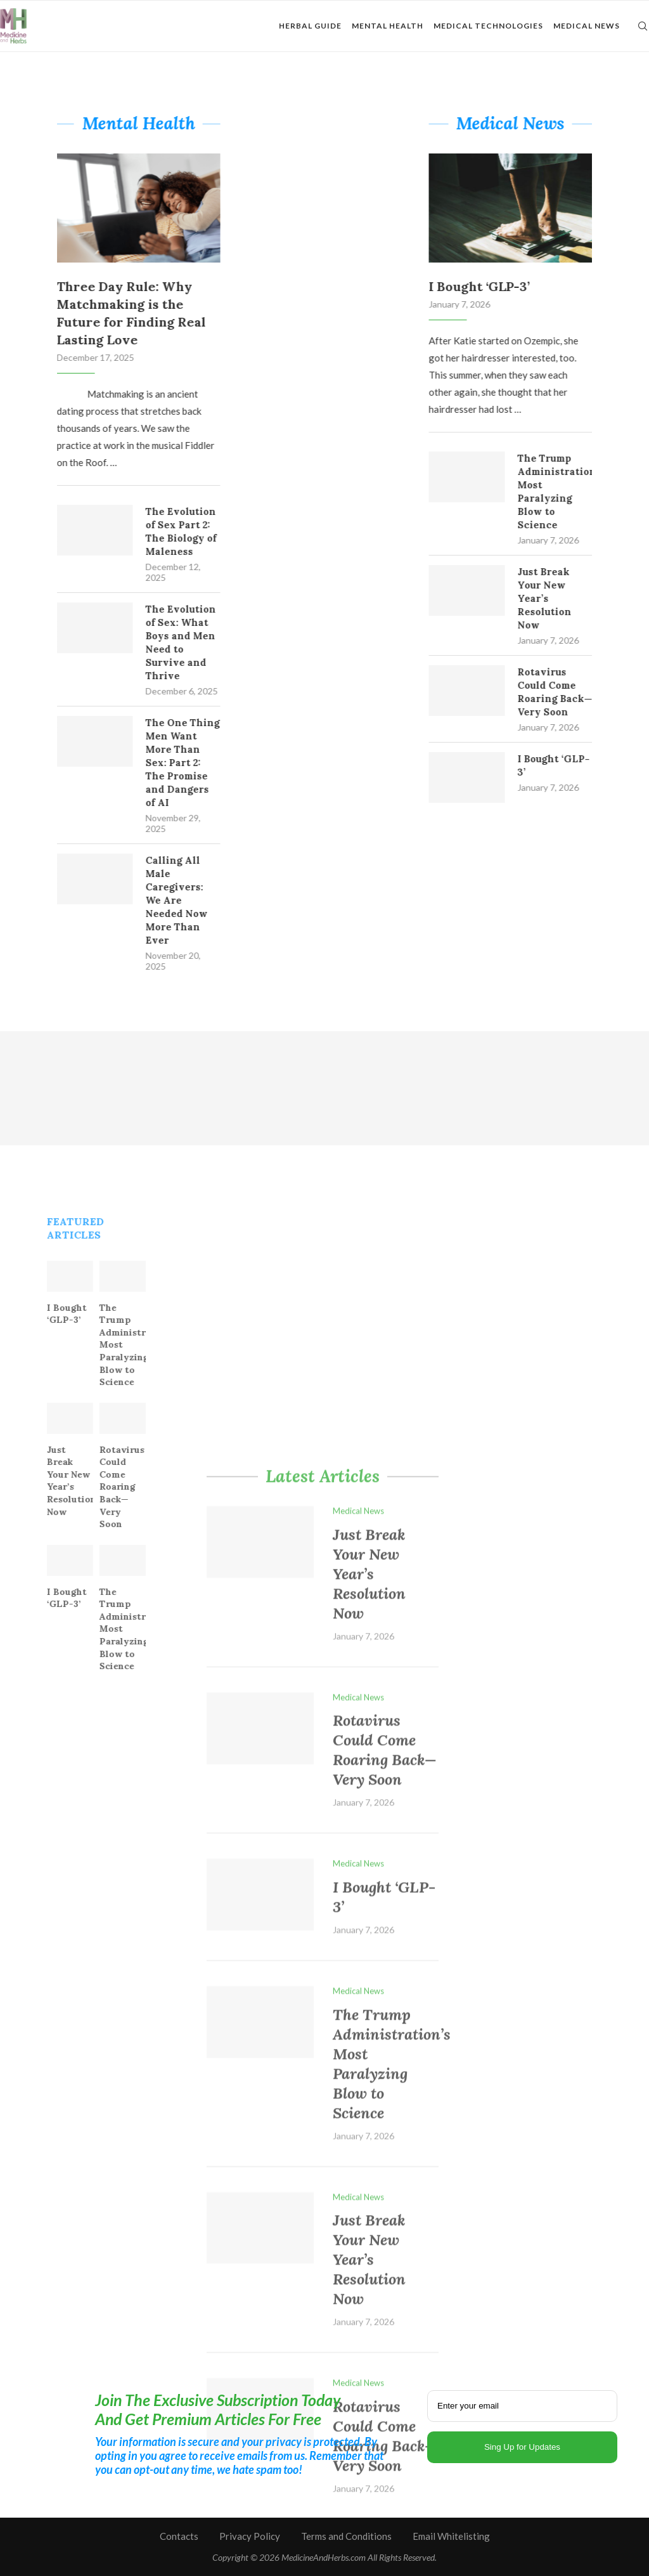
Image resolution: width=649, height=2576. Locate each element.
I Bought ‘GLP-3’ (496, 286)
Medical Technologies (488, 25)
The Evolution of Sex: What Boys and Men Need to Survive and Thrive (164, 642)
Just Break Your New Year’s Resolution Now (561, 598)
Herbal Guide (310, 25)
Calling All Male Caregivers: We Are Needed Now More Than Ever (160, 900)
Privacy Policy (249, 2536)
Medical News (586, 25)
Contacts (179, 2536)
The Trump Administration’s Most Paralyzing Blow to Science (571, 491)
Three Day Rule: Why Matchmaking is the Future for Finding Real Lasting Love (114, 313)
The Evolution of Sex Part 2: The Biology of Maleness (164, 531)
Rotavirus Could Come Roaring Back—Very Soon (571, 692)
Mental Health (387, 25)
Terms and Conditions (346, 2536)
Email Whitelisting (451, 2536)
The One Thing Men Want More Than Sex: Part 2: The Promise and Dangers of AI (166, 763)
